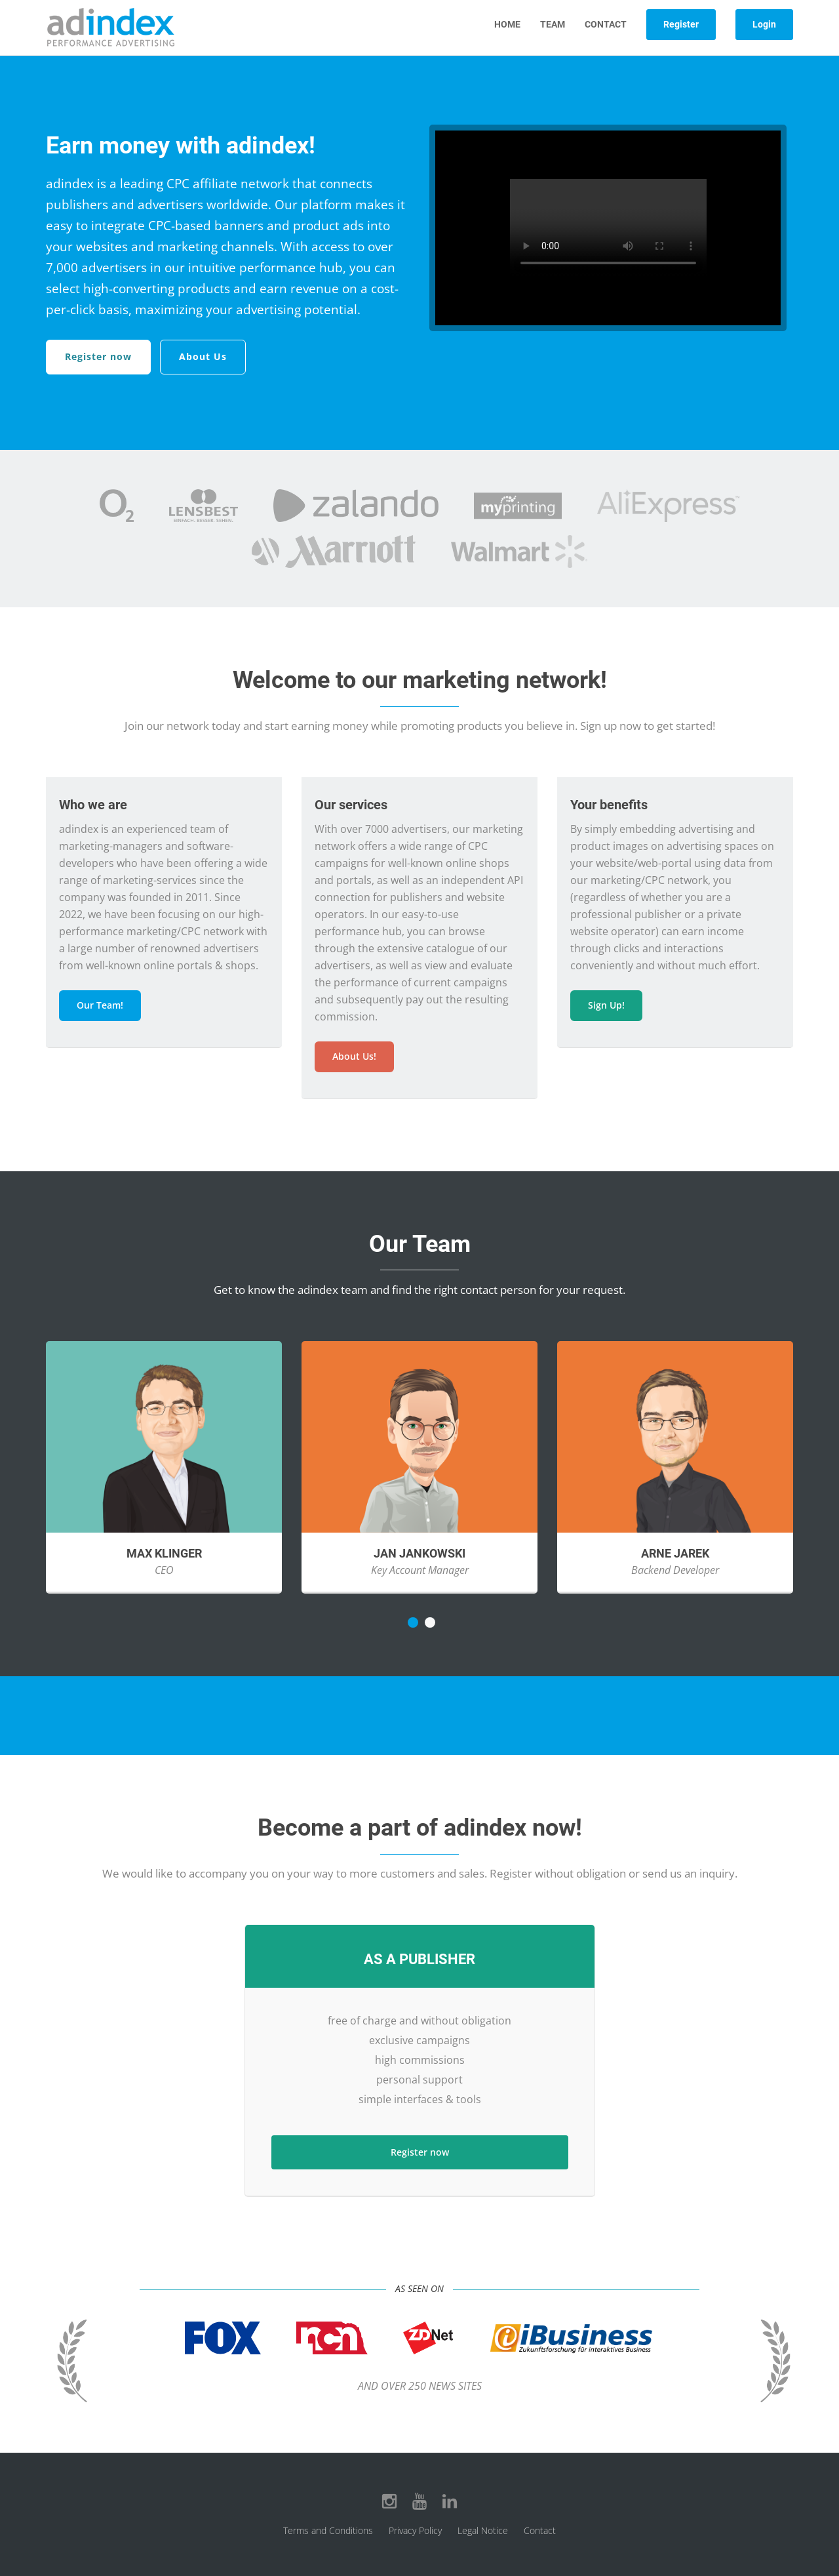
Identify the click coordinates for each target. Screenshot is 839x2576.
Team (552, 24)
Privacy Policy (415, 2530)
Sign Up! (606, 1005)
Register (681, 24)
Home (507, 24)
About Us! (354, 1056)
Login (764, 24)
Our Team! (100, 1005)
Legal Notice (483, 2530)
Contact (606, 24)
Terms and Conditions (328, 2530)
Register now (98, 356)
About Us (203, 356)
